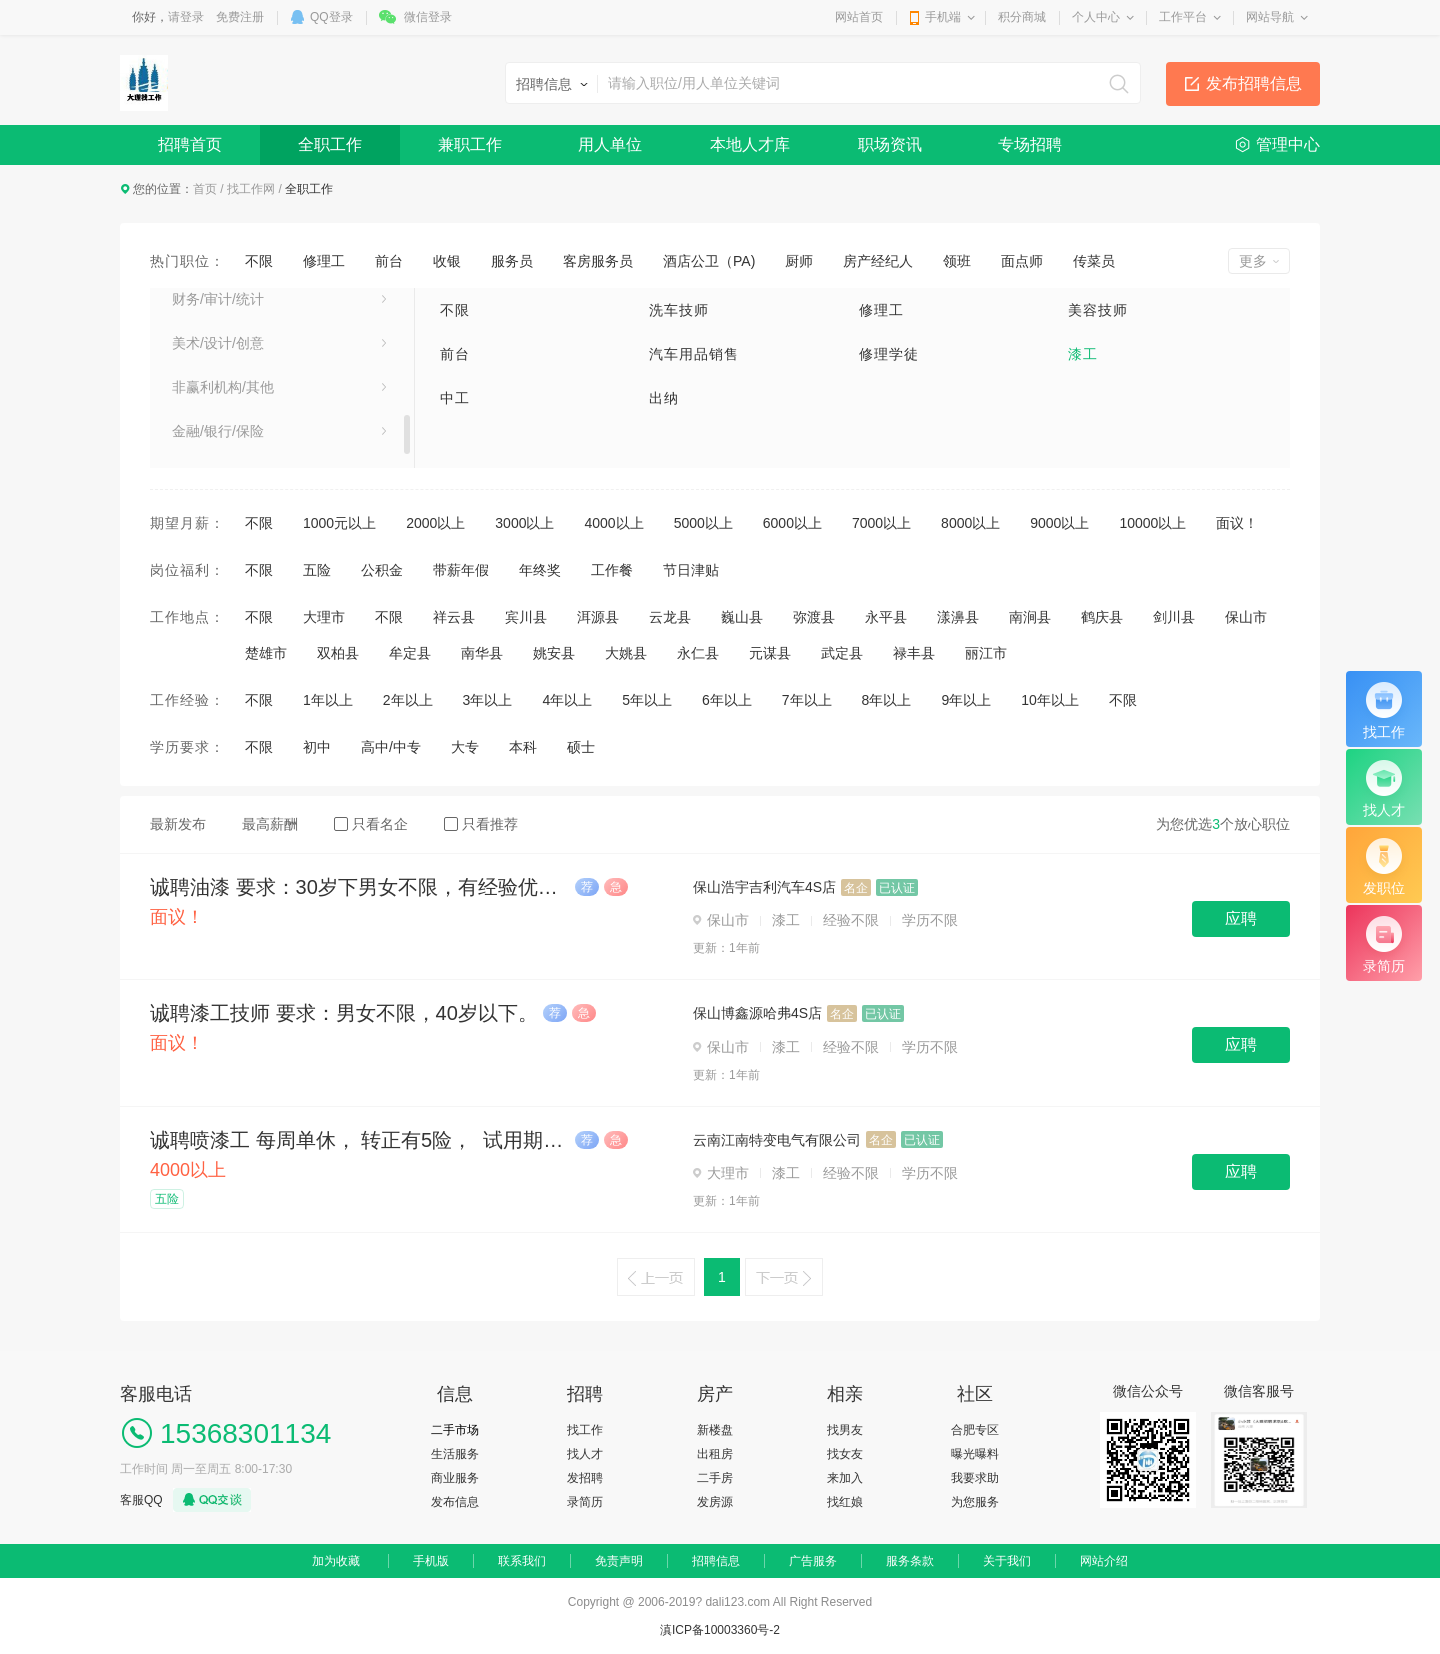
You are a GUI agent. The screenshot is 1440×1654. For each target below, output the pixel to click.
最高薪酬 (270, 824)
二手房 (715, 1478)
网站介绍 (1104, 1561)
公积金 (382, 570)
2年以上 (408, 700)
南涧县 (1030, 617)
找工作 (585, 1430)
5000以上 (703, 523)
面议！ (1237, 523)
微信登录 (428, 17)
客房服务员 (598, 261)
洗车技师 (679, 310)
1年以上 (328, 700)
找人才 (585, 1454)
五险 (317, 570)
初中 (317, 747)
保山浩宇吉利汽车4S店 (764, 887)
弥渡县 (814, 617)
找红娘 (845, 1502)
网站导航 (1270, 17)
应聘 (1241, 918)
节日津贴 (691, 570)
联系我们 (522, 1561)
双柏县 (338, 653)
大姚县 (626, 653)
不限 (259, 261)
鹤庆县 (1102, 617)
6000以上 (792, 523)
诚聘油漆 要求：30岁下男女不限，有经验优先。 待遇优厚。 (360, 887)
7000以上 (881, 523)
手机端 (943, 17)
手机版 (431, 1561)
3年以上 (488, 700)
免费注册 (240, 17)
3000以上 (524, 523)
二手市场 (455, 1430)
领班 (957, 261)
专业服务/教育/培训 (232, 445)
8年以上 (887, 700)
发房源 (715, 1502)
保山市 (1246, 617)
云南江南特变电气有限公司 (777, 1140)
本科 (523, 747)
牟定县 (410, 653)
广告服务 (813, 1561)
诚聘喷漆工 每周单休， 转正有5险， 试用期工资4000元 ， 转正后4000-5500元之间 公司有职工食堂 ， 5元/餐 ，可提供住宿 (360, 1140)
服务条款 (910, 1561)
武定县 (842, 653)
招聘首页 (190, 144)
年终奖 (540, 570)
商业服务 (455, 1478)
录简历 (585, 1502)
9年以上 (966, 700)
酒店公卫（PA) (709, 261)
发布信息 (455, 1502)
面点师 (1022, 261)
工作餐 (612, 570)
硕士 (581, 747)
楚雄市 (266, 653)
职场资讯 (890, 144)
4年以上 (567, 700)
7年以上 (807, 700)
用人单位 (610, 144)
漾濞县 (958, 617)
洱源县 (598, 617)
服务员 (512, 261)
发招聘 (585, 1478)
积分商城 (1022, 17)
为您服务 (975, 1502)
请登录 (186, 17)
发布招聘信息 (1254, 83)
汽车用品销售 (694, 354)
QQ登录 (331, 17)
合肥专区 (975, 1430)
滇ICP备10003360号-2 (720, 1630)
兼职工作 (470, 144)
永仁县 (698, 653)
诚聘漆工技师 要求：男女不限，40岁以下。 (344, 1013)
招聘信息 (716, 1561)
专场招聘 (1030, 144)
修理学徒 (889, 354)
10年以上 (1050, 700)
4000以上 (613, 523)
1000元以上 (339, 523)
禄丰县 (914, 653)
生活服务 (455, 1454)
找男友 (845, 1430)
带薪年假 (461, 570)
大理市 (324, 617)
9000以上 (1059, 523)
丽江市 (986, 653)
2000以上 (435, 523)
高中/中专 (391, 747)
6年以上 (727, 700)
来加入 (845, 1478)
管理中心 (1288, 144)
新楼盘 (715, 1430)
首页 (205, 189)
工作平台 (1183, 17)
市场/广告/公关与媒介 (239, 401)
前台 (389, 261)
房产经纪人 (878, 261)
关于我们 (1007, 1561)
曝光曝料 (975, 1454)
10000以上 (1152, 523)
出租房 (715, 1454)
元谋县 (770, 653)
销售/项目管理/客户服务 (246, 313)
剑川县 (1174, 617)
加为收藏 (336, 1561)
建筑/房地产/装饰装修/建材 (255, 357)
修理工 (324, 261)
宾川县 (526, 617)
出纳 (664, 398)
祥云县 (454, 617)
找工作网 (251, 189)
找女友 (845, 1454)
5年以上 (647, 700)
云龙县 (670, 617)
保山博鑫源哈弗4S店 (757, 1013)
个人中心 (1096, 17)
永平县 (886, 617)
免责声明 (619, 1561)
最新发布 (178, 824)
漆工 (1083, 354)
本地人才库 (750, 144)
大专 (465, 747)
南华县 (482, 653)
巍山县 (742, 617)
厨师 (799, 261)
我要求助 (975, 1478)
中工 (455, 398)
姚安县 (554, 653)
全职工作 (330, 144)
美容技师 (1098, 310)
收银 (447, 261)
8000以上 (970, 523)
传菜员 (1094, 261)
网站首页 (859, 17)
